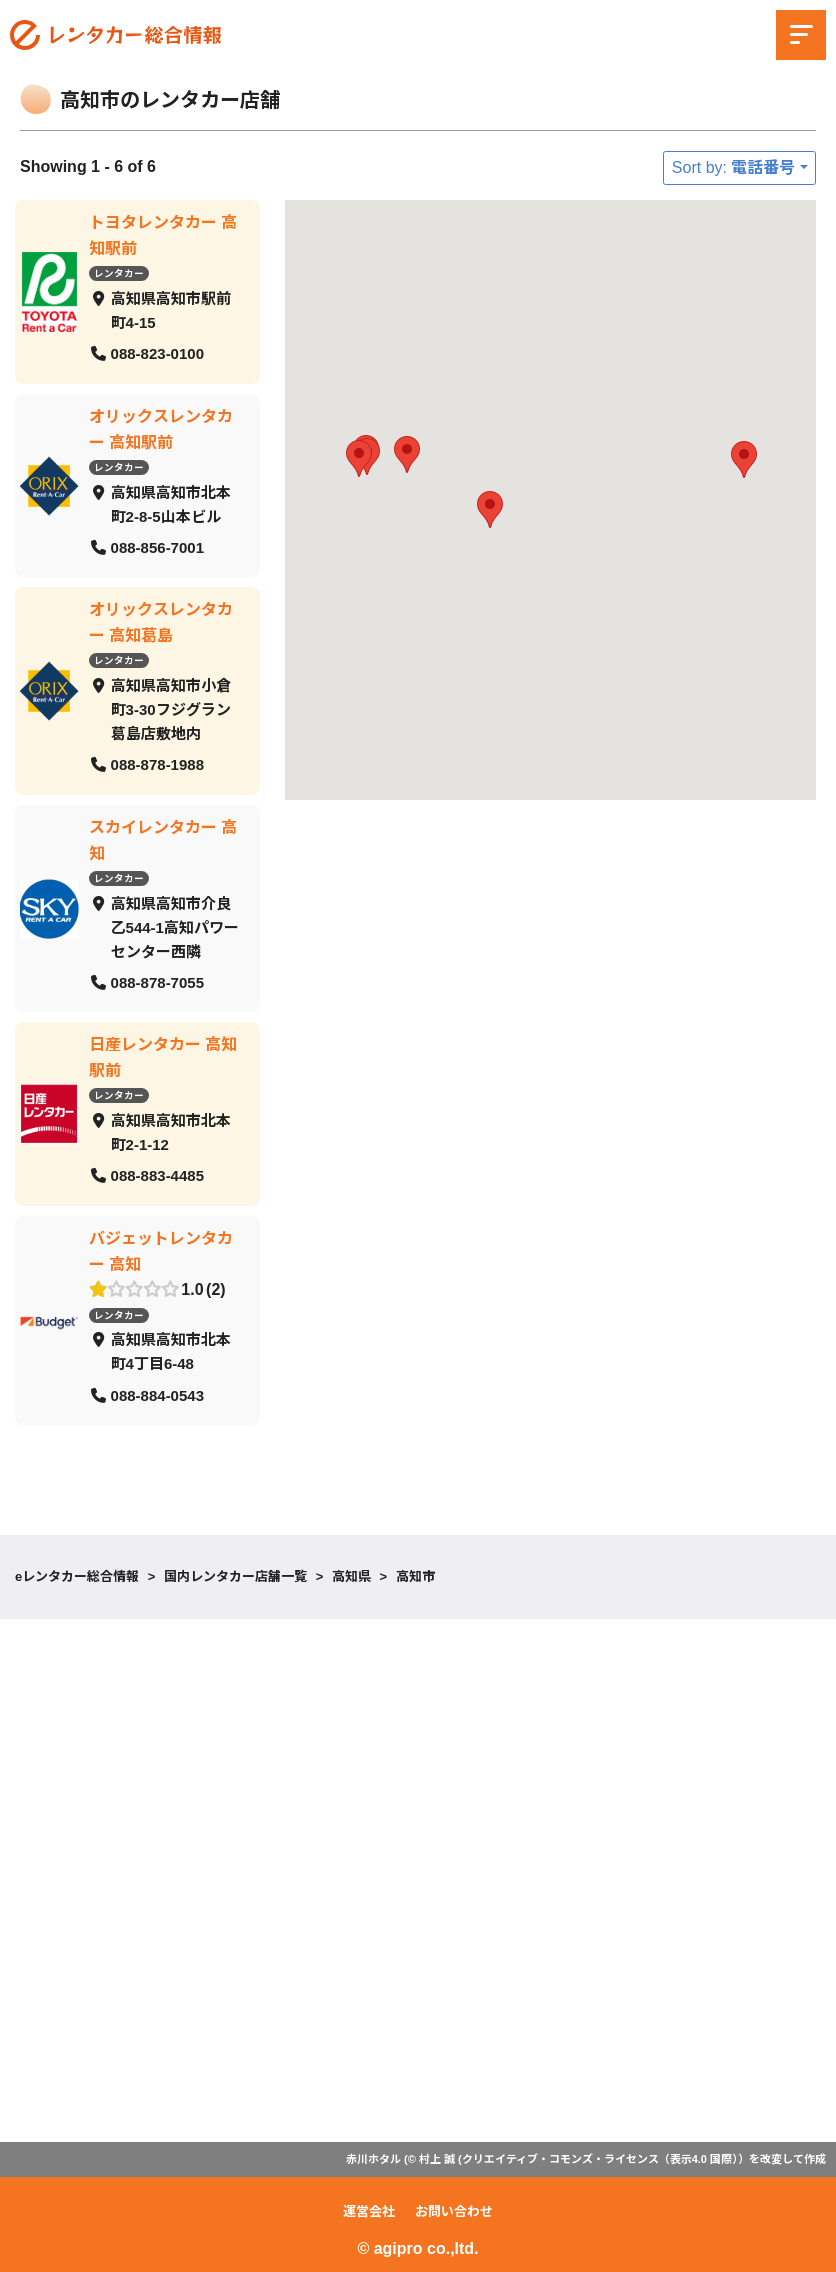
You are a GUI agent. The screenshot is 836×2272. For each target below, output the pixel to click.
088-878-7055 (157, 981)
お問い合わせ (454, 2211)
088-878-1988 (157, 764)
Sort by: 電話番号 (734, 167)
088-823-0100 (157, 353)
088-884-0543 (157, 1394)
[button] (359, 458)
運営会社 (369, 2211)
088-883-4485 (157, 1175)
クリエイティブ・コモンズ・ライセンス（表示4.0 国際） (600, 2159)
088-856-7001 (157, 546)
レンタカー (119, 273)
